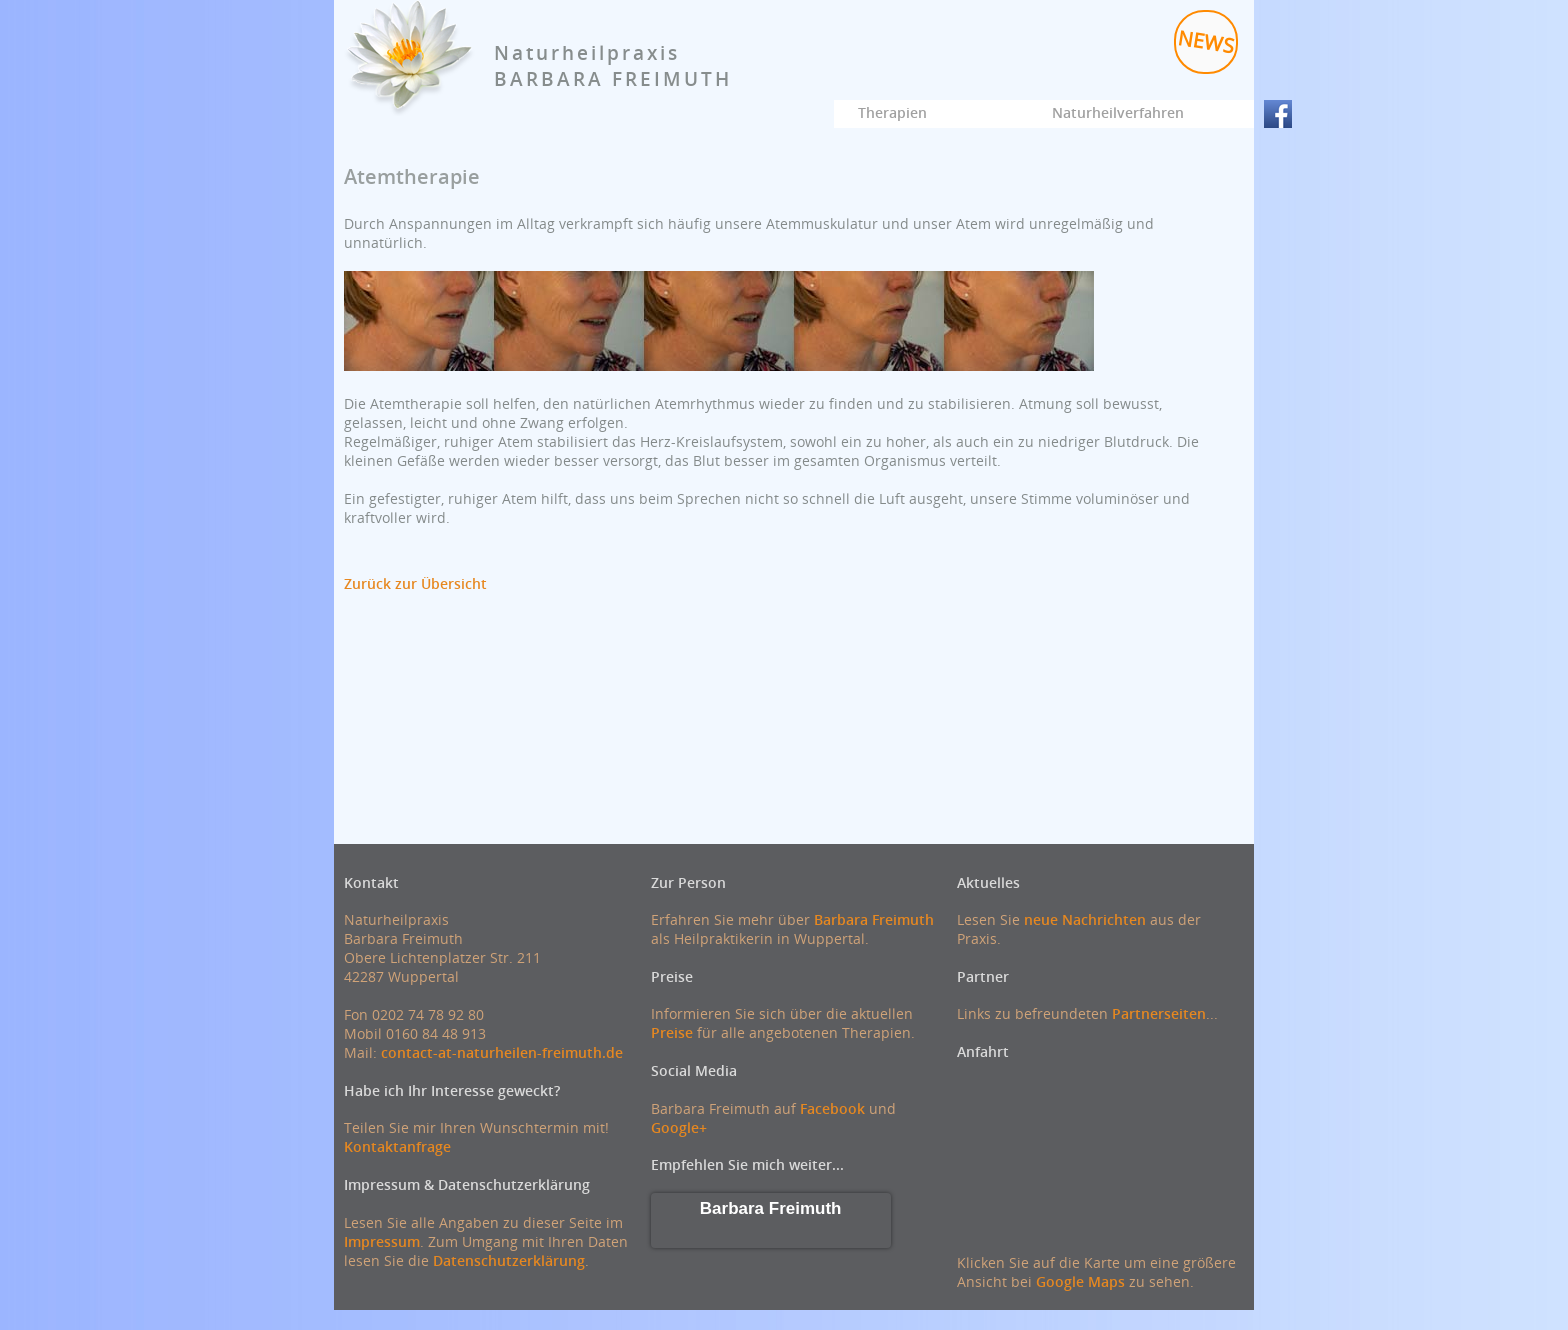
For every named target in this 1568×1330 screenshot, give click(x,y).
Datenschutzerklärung (509, 1260)
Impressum (382, 1241)
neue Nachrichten (1085, 919)
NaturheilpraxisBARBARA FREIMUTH (613, 66)
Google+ (679, 1127)
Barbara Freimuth (874, 919)
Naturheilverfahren (1118, 112)
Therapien (892, 112)
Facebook (832, 1108)
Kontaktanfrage (397, 1146)
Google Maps (1080, 1281)
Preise (672, 1032)
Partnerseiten (1159, 1013)
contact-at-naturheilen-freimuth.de (502, 1052)
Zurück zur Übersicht (415, 583)
